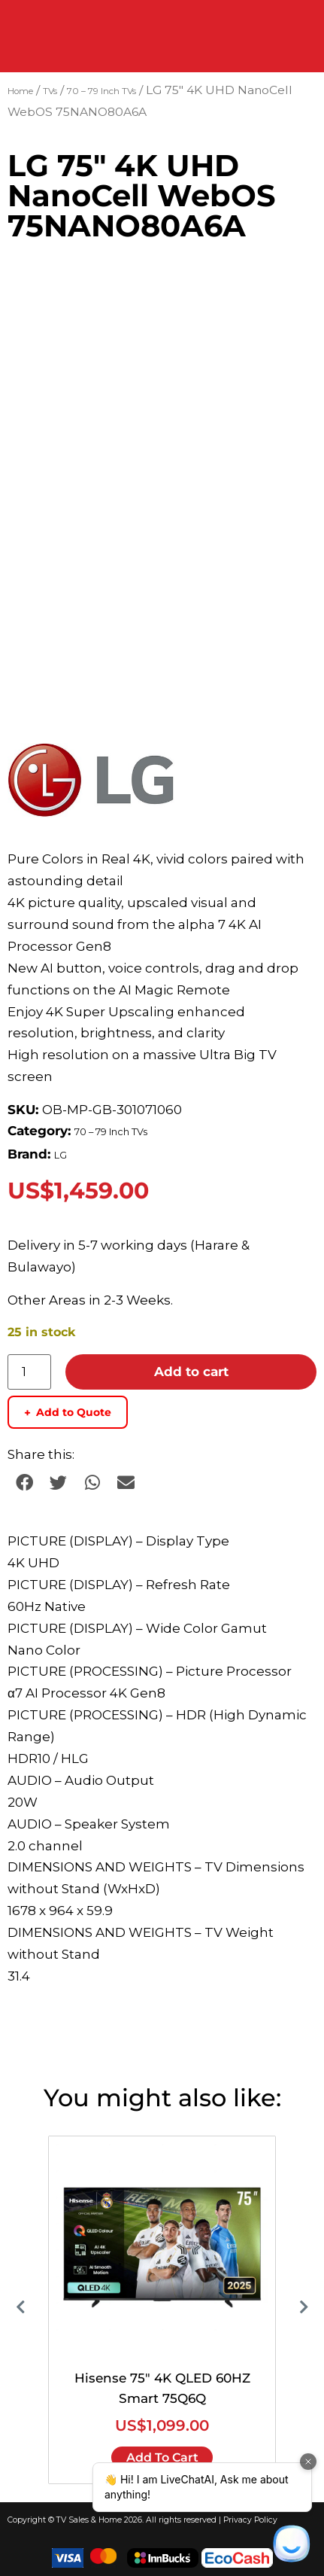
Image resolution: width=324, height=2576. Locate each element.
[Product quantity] (29, 1372)
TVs (50, 91)
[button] (24, 1483)
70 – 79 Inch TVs (101, 91)
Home (20, 91)
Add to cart (191, 1371)
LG (60, 1155)
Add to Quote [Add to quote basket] (67, 1412)
